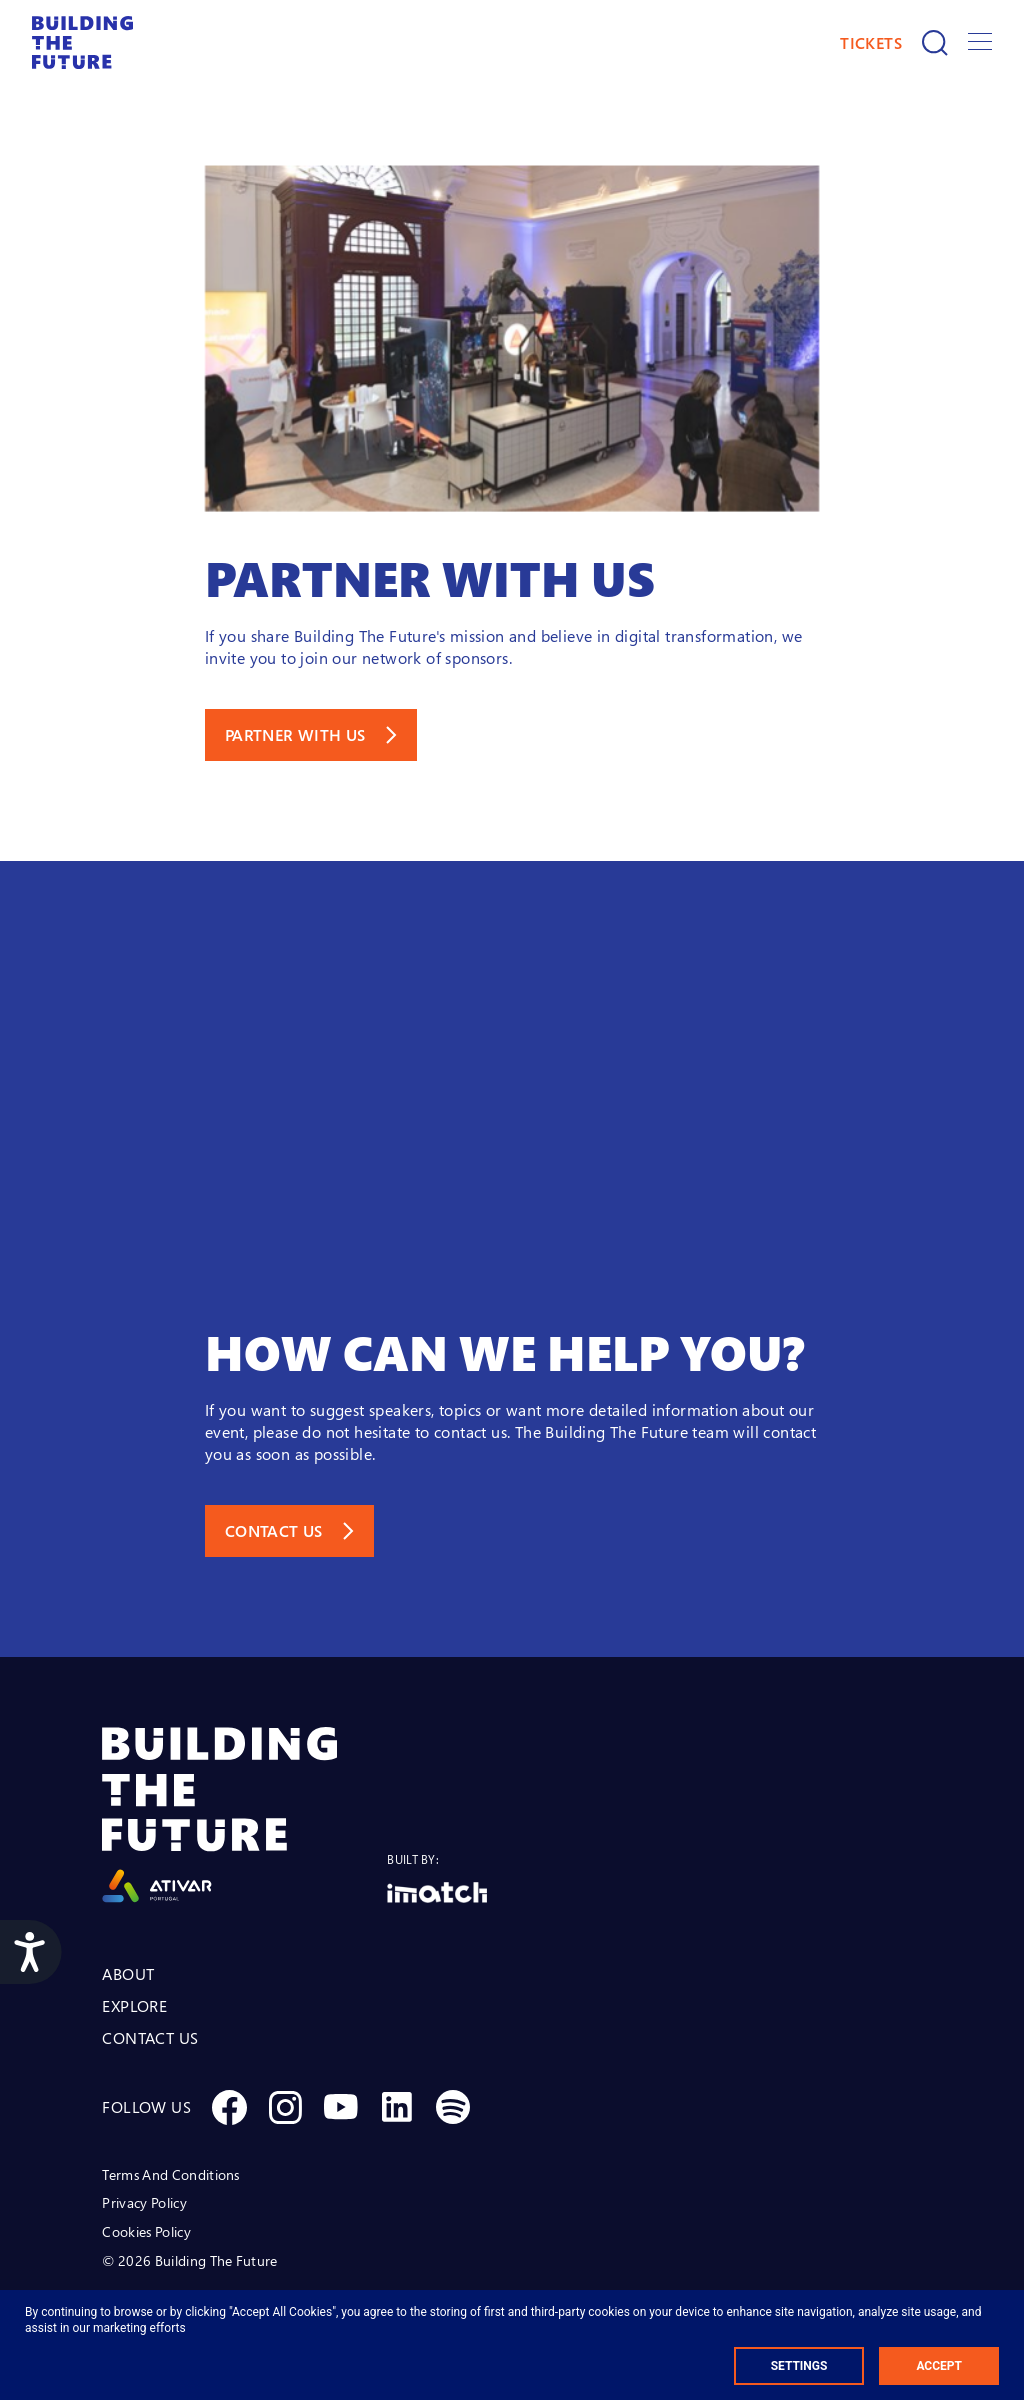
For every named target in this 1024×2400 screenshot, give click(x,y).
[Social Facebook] (229, 2107)
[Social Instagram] (285, 2107)
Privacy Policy (144, 2202)
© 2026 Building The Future (189, 2260)
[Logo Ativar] (244, 1814)
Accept (939, 2366)
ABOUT (128, 1974)
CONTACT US (150, 2038)
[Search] (935, 43)
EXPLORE (134, 2006)
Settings (799, 2366)
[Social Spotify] (453, 2107)
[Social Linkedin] (397, 2107)
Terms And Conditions (170, 2174)
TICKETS (871, 43)
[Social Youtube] (341, 2107)
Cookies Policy (146, 2231)
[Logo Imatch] (437, 1892)
